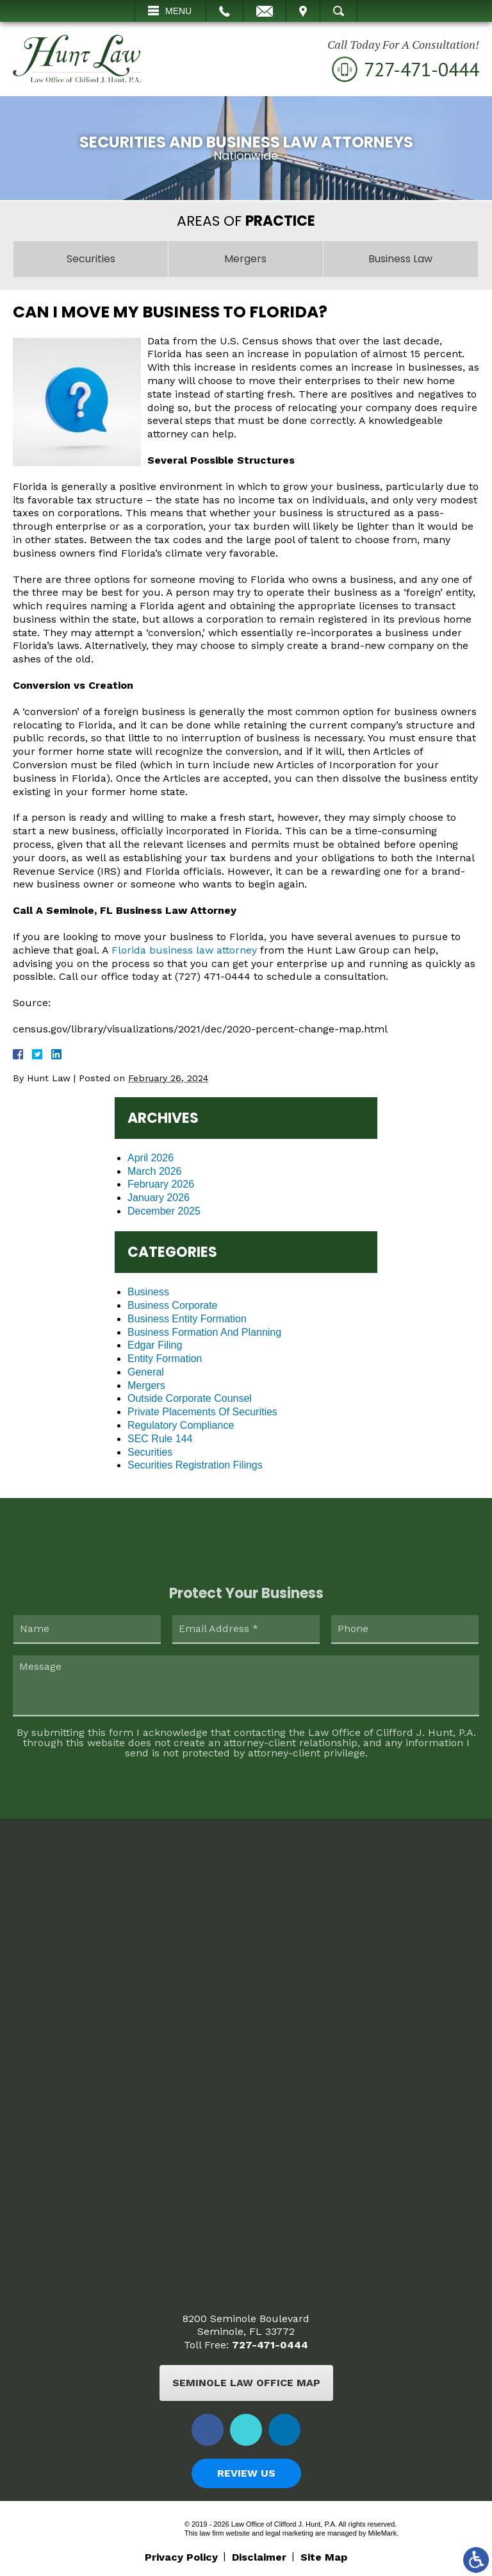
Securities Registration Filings (195, 1465)
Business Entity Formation (187, 1318)
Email (264, 11)
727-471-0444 (270, 2345)
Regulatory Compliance (180, 1425)
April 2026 (150, 1157)
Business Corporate (172, 1305)
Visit (303, 11)
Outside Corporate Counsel (189, 1398)
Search (338, 11)
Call (224, 11)
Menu (178, 11)
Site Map (323, 2557)
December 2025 (164, 1211)
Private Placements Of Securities (202, 1411)
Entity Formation (164, 1358)
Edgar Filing (154, 1345)
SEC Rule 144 (159, 1438)
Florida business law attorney (184, 950)
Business (148, 1291)
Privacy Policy (181, 2557)
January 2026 (158, 1197)
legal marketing (289, 2533)
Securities (149, 1452)
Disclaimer (259, 2557)
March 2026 (154, 1171)
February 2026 (160, 1184)
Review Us (246, 2473)
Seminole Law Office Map (246, 2383)
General (145, 1372)
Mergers (146, 1385)
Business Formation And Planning (204, 1332)
